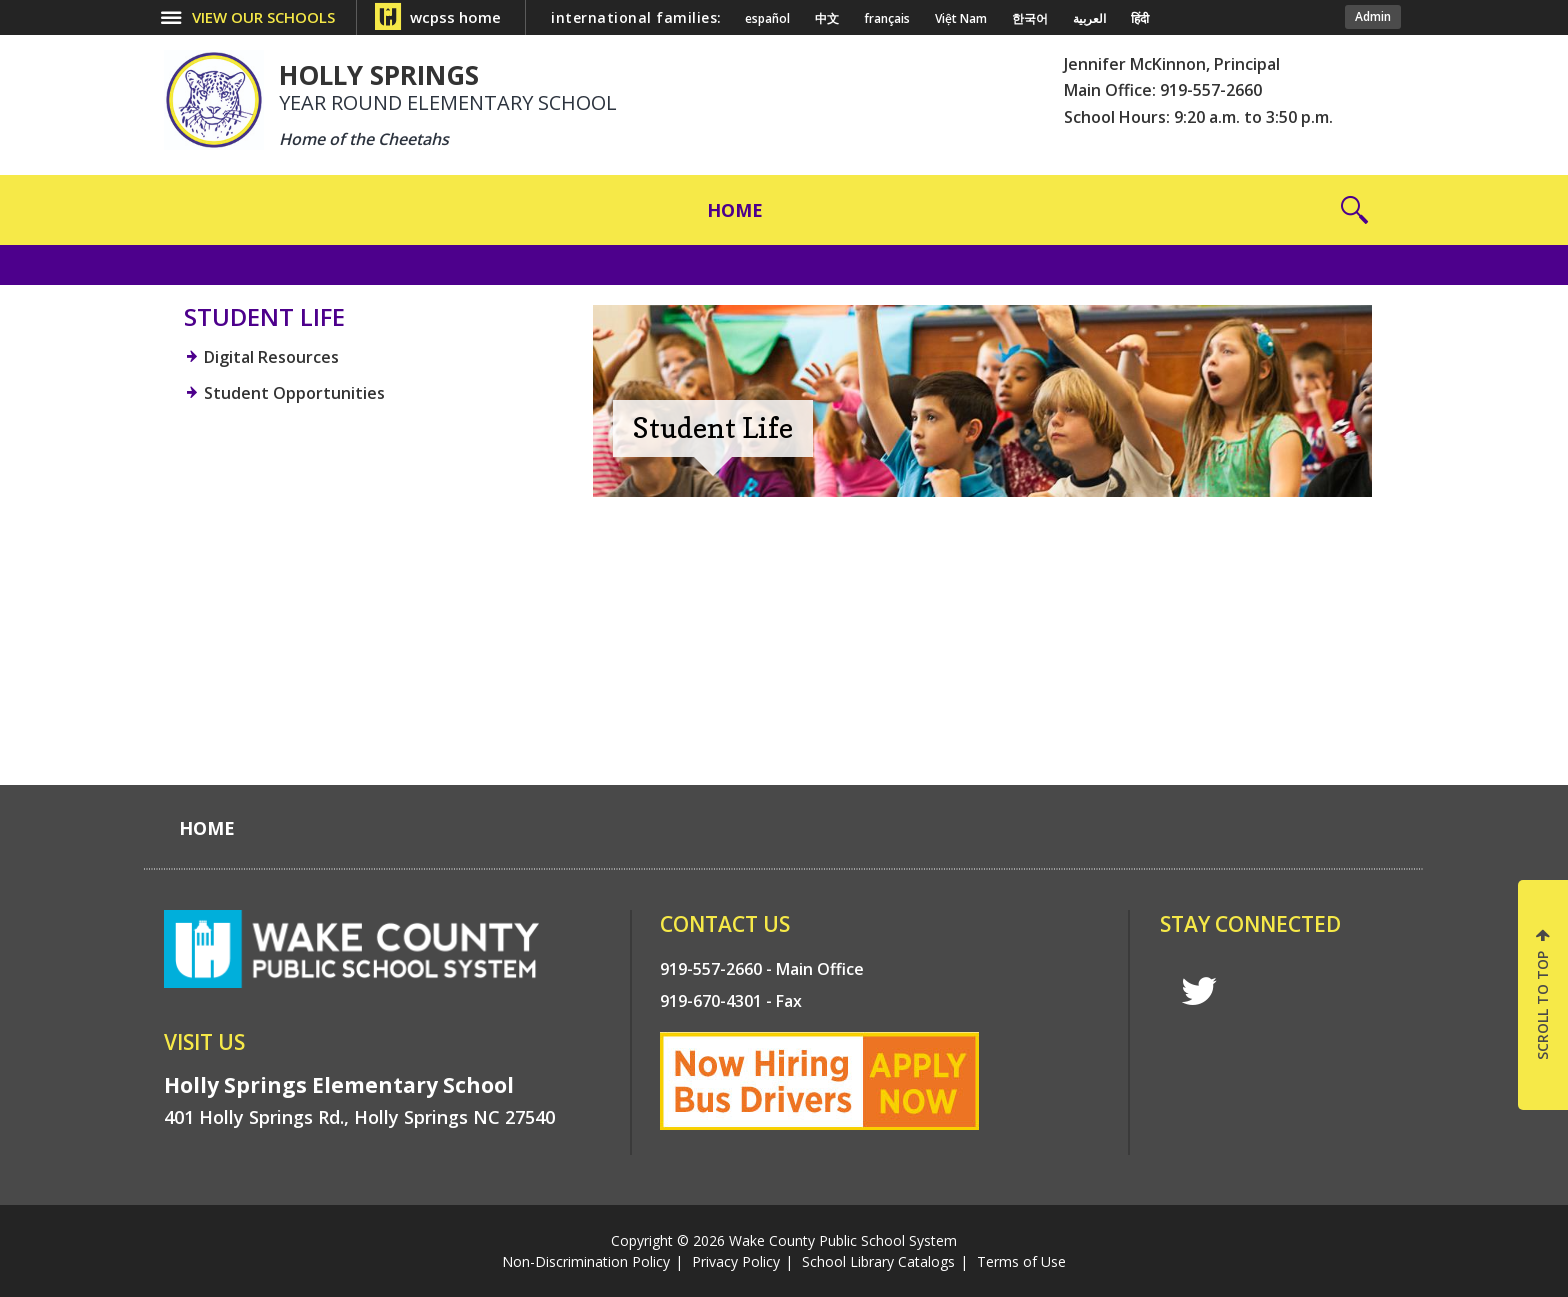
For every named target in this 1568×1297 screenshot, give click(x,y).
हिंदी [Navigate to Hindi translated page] (1140, 19)
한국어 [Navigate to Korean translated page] (1030, 19)
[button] (1354, 210)
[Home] (735, 210)
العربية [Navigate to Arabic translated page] (1089, 19)
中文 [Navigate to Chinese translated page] (827, 19)
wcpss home (455, 17)
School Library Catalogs (878, 1261)
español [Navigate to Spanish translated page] (767, 19)
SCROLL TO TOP (1542, 1005)
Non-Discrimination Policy (586, 1261)
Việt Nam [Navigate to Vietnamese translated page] (961, 19)
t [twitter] (1199, 991)
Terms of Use (1021, 1261)
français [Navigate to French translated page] (887, 19)
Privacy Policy (736, 1261)
